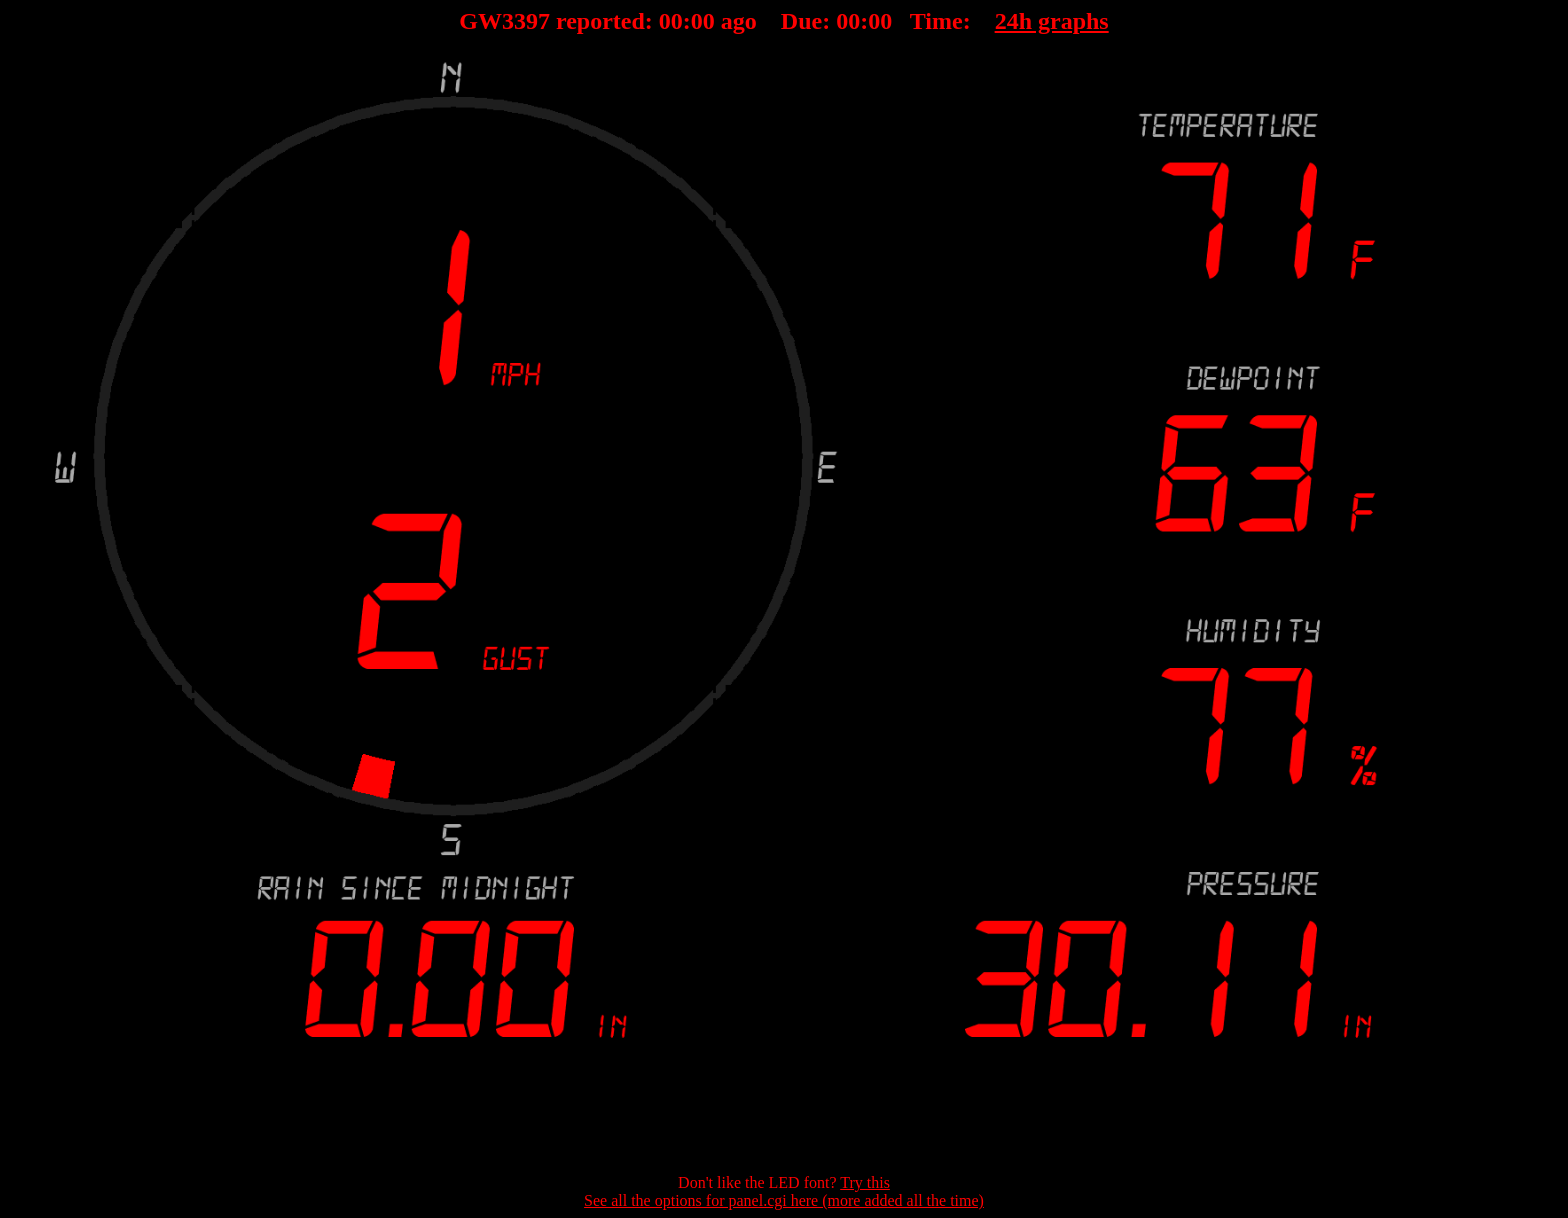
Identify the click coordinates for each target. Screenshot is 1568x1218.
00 (671, 21)
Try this (865, 1182)
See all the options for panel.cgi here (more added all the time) (784, 1200)
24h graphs (1052, 21)
